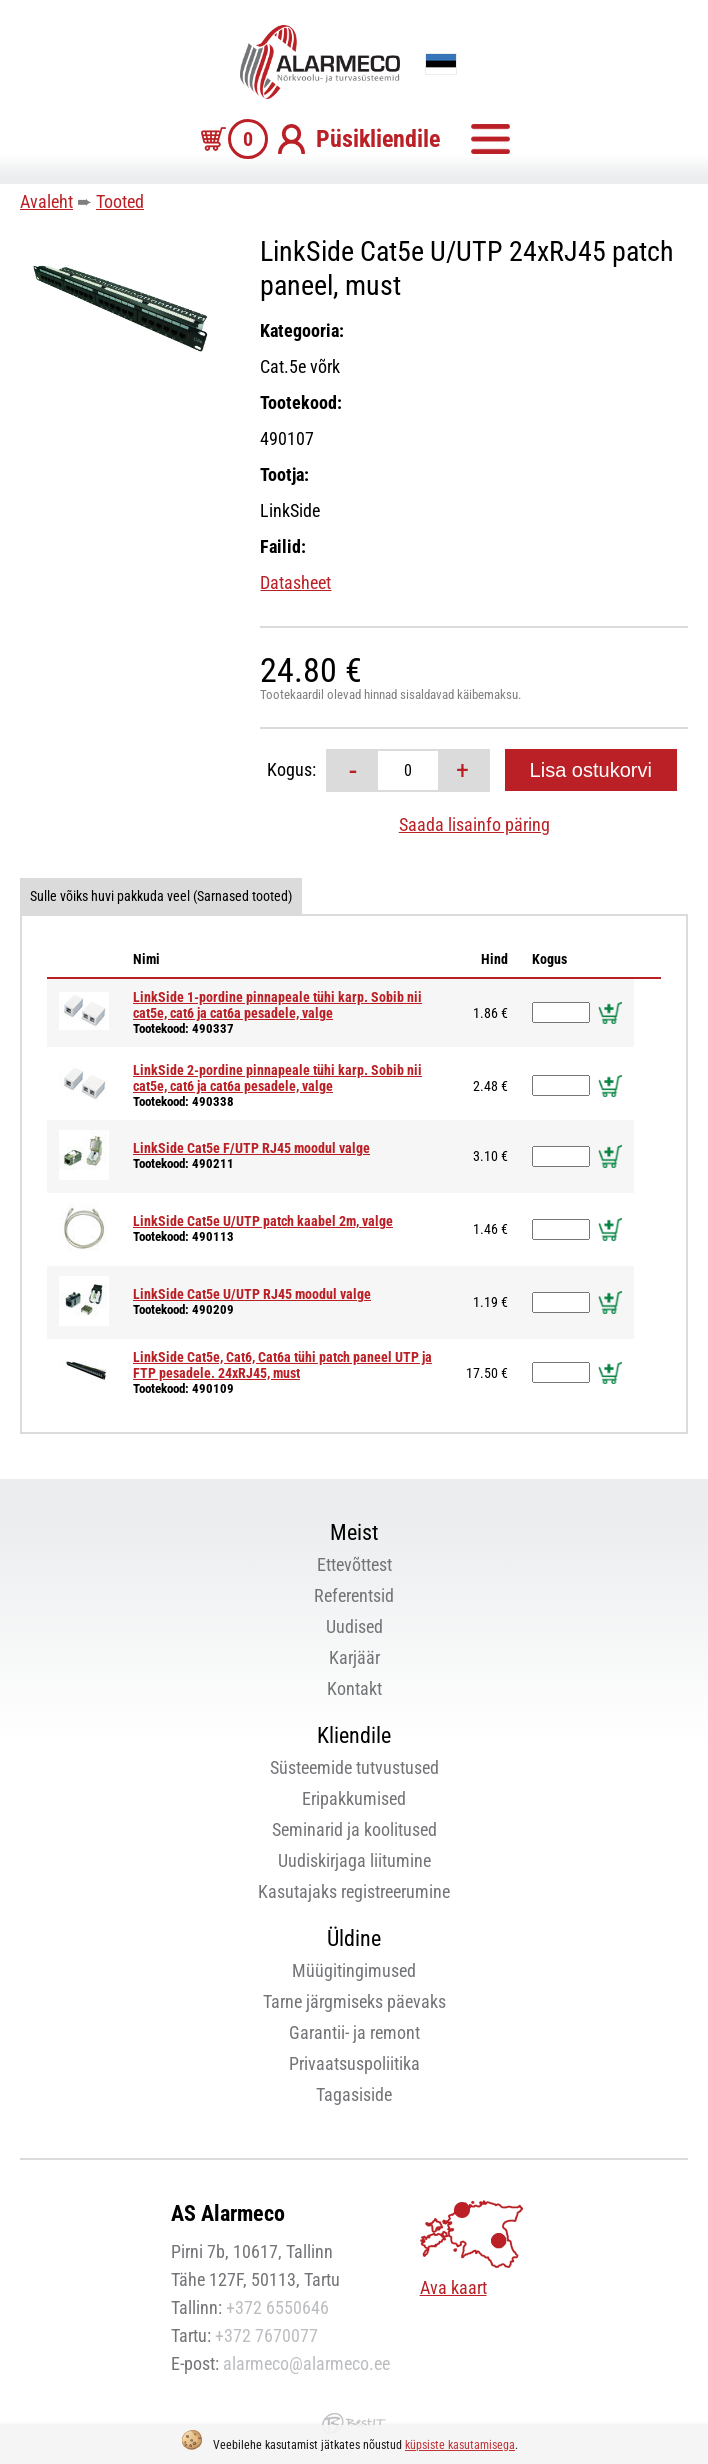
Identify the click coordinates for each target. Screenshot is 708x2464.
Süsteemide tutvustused (354, 1767)
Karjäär (354, 1657)
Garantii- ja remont (354, 2032)
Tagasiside (354, 2094)
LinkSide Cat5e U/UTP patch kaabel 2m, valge (263, 1221)
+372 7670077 (266, 2335)
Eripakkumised (354, 1798)
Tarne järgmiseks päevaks (354, 2001)
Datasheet (295, 582)
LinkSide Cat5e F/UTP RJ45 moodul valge (251, 1148)
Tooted (120, 201)
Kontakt (354, 1688)
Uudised (354, 1626)
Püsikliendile (378, 139)
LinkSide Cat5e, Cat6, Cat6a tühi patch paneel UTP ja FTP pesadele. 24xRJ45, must (282, 1365)
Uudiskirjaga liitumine (354, 1860)
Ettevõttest (354, 1564)
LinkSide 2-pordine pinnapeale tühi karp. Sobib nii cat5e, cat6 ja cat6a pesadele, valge (277, 1078)
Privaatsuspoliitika (354, 2063)
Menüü (490, 139)
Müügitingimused (354, 1970)
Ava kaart (453, 2287)
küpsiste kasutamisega (460, 2445)
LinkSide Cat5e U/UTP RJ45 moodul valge (252, 1294)
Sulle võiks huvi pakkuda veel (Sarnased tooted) (161, 896)
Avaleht (46, 201)
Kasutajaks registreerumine (354, 1891)
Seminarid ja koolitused (354, 1829)
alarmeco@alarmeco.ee (306, 2363)
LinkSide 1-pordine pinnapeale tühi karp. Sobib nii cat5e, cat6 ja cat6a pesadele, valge (277, 1005)
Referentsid (354, 1595)
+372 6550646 (277, 2307)
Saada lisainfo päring (474, 824)
